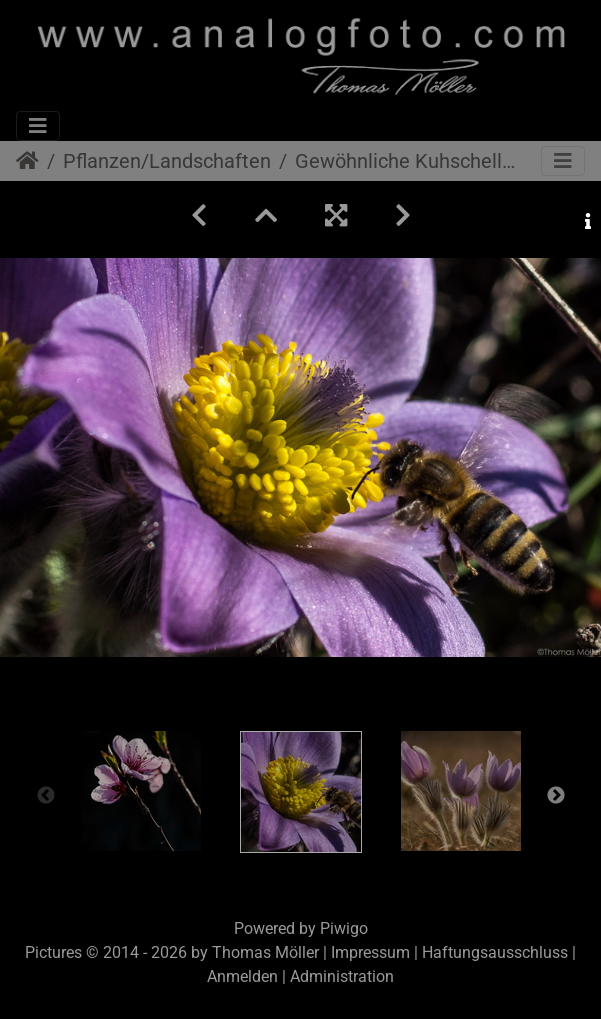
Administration (342, 976)
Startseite (27, 161)
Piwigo (344, 928)
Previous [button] (46, 796)
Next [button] (556, 796)
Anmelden (242, 976)
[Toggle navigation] (38, 126)
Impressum (370, 952)
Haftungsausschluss (495, 952)
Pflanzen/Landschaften (167, 161)
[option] (141, 791)
